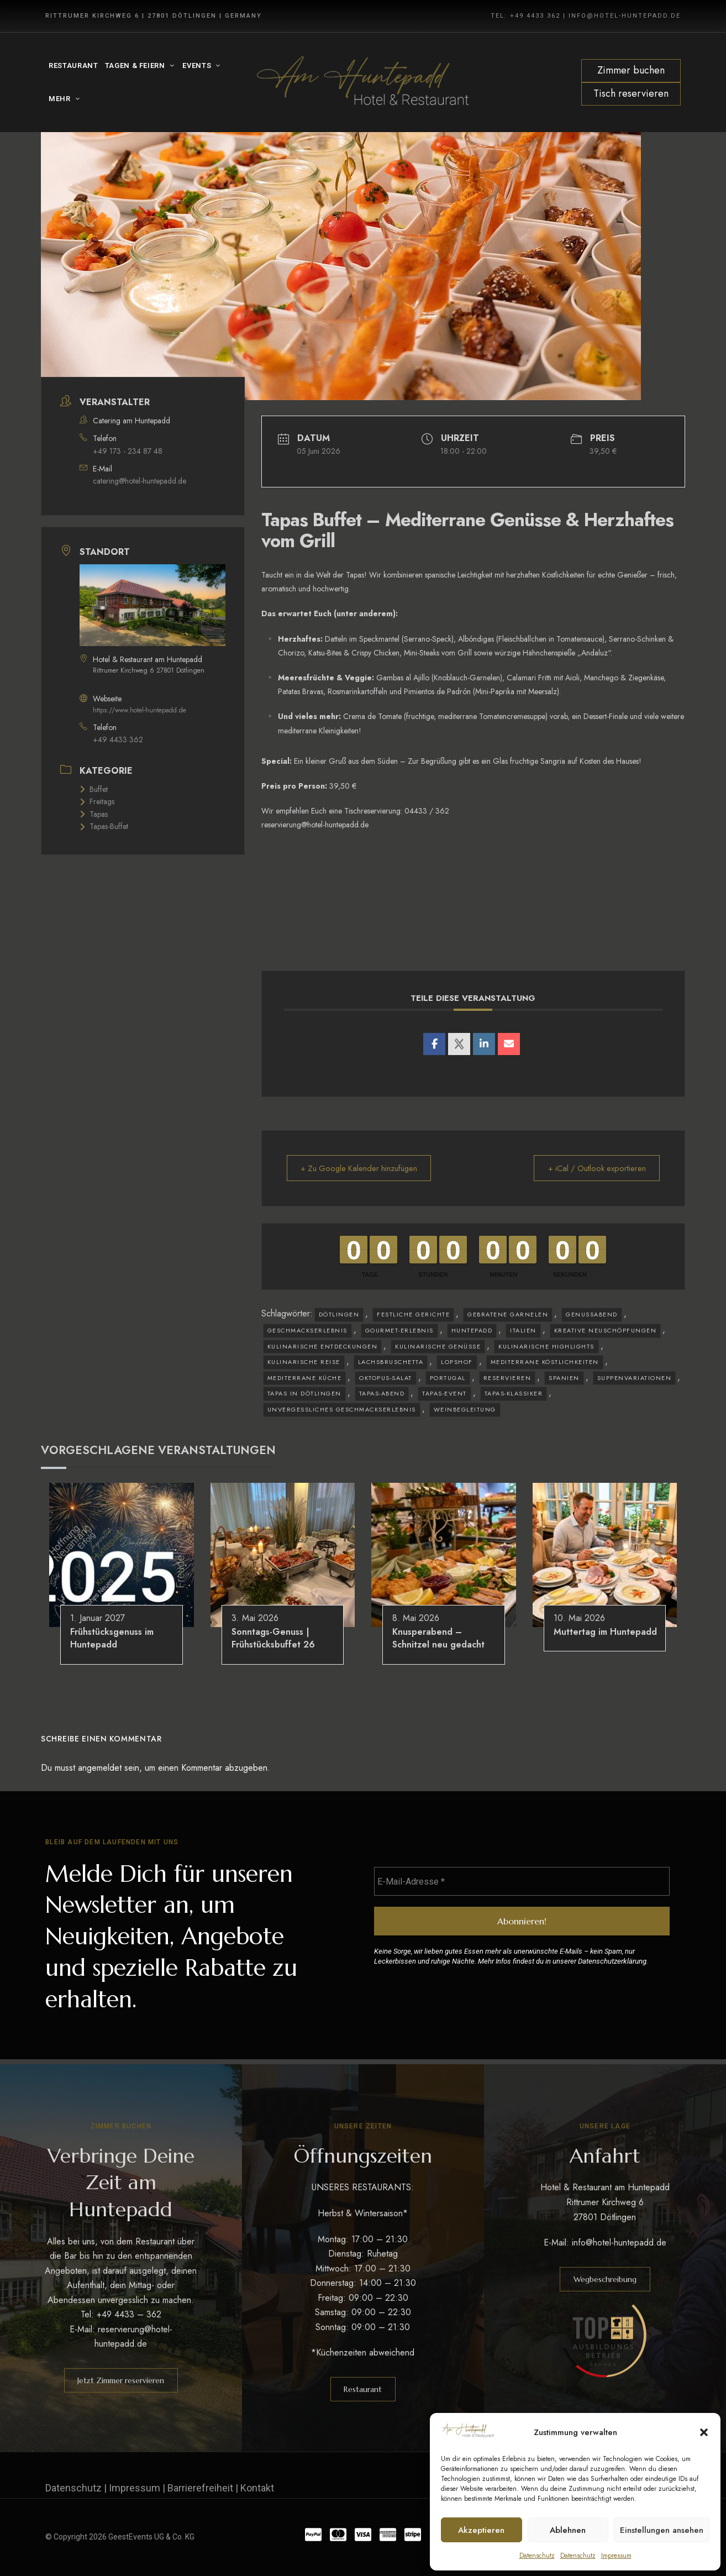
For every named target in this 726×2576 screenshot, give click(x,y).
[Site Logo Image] (363, 82)
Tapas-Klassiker (514, 1393)
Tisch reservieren (631, 93)
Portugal (448, 1377)
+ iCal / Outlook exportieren (594, 1168)
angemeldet (100, 1767)
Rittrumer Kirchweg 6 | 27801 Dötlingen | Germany (153, 15)
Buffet (94, 789)
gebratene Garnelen (507, 1314)
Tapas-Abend (382, 1393)
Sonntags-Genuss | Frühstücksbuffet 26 (273, 1638)
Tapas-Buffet (104, 826)
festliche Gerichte (413, 1314)
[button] (703, 2432)
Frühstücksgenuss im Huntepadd (112, 1638)
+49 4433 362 (118, 739)
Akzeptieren (481, 2530)
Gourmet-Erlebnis (399, 1330)
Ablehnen (568, 2530)
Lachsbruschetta (391, 1361)
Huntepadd (472, 1330)
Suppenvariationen (634, 1377)
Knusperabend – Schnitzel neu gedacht (438, 1638)
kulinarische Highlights (546, 1346)
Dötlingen (339, 1314)
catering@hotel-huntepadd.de (139, 480)
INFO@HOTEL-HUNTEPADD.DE (625, 15)
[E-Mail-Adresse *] (522, 1881)
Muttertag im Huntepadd (605, 1631)
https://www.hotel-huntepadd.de (139, 710)
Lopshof (457, 1361)
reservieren (507, 1377)
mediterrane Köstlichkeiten (545, 1361)
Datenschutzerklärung (612, 1962)
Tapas (94, 814)
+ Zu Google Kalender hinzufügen (363, 1168)
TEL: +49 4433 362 (525, 15)
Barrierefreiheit (200, 2488)
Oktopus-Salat (385, 1377)
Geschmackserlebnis (307, 1330)
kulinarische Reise (303, 1361)
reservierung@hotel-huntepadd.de (315, 824)
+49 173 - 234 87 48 (127, 451)
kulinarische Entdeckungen (322, 1346)
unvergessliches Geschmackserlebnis (341, 1409)
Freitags (97, 801)
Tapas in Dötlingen (304, 1393)
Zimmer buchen (631, 70)
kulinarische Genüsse (438, 1346)
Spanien (564, 1377)
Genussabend (592, 1314)
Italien (523, 1330)
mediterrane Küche (304, 1377)
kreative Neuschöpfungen (605, 1330)
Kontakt (257, 2488)
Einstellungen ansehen (661, 2530)
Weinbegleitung (465, 1409)
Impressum (616, 2556)
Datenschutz (537, 2556)
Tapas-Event (444, 1393)
